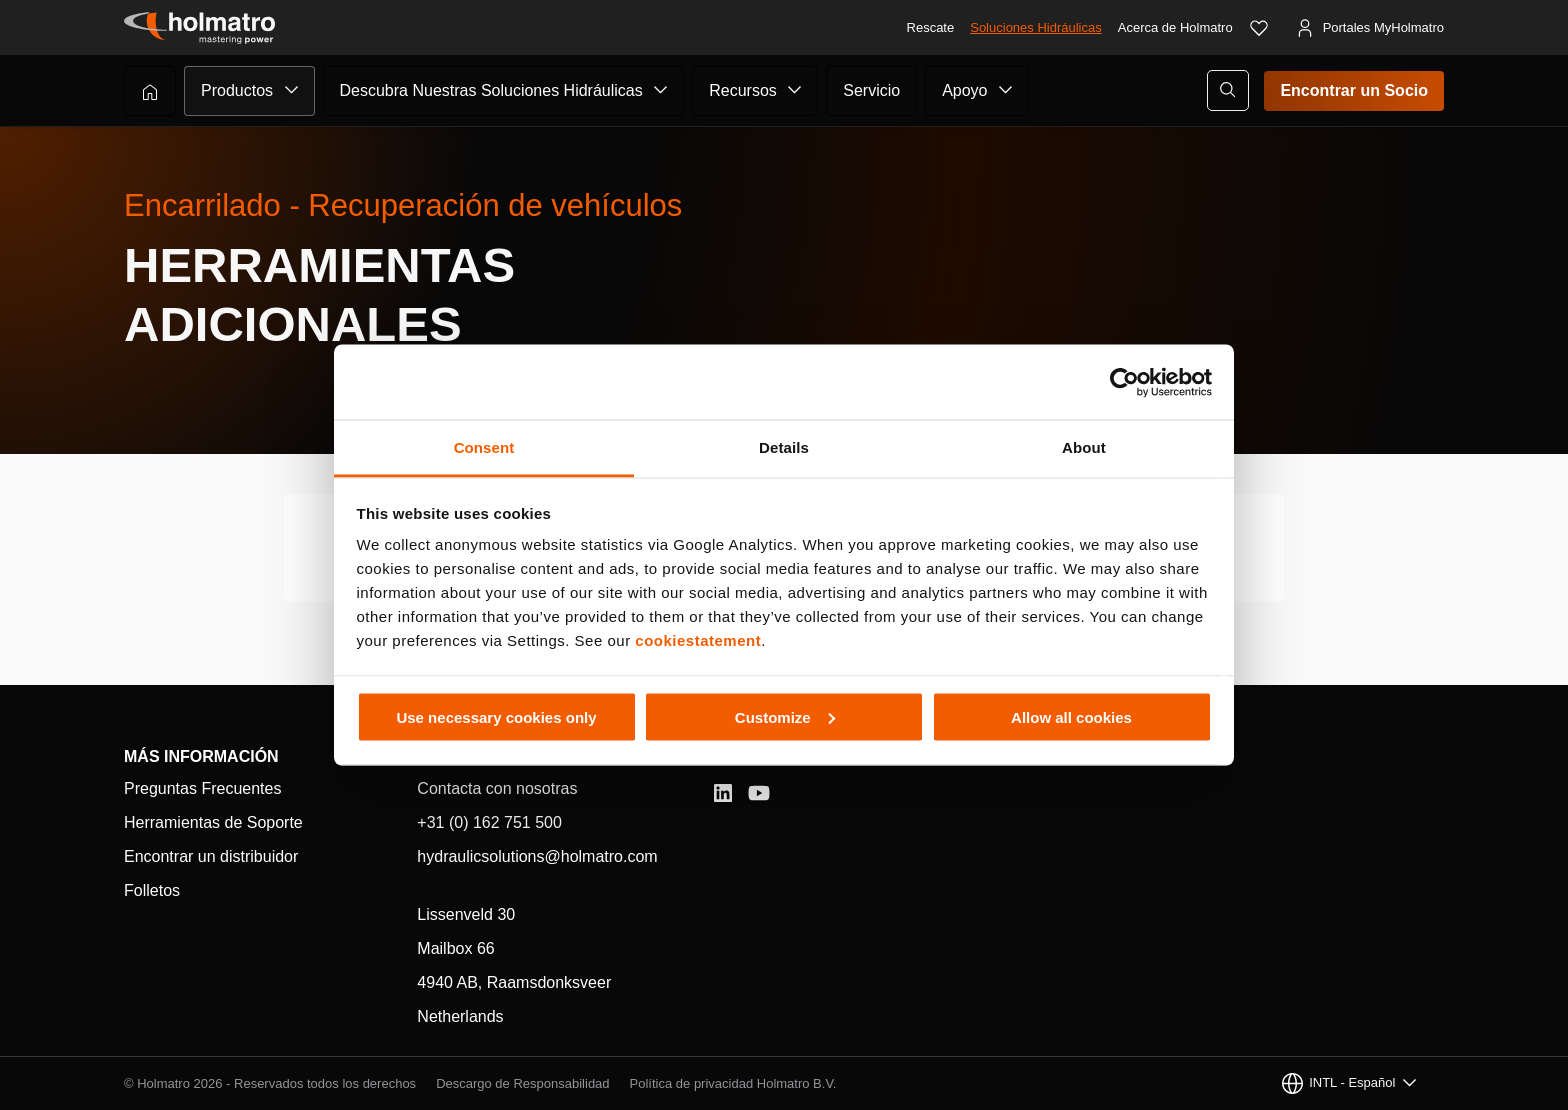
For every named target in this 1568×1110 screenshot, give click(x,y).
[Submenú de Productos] (292, 90)
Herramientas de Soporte (213, 822)
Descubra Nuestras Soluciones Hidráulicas (491, 90)
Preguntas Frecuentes (202, 788)
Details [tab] (784, 447)
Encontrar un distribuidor (211, 856)
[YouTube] (759, 793)
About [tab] (1084, 447)
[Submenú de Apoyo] (1006, 90)
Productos (237, 90)
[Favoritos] (1259, 28)
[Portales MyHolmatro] (1369, 28)
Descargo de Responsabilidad (522, 1083)
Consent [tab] (484, 447)
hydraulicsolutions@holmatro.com (537, 856)
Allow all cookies (1071, 716)
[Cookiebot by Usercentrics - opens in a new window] (1124, 382)
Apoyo (964, 90)
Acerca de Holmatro (1175, 27)
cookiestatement (698, 640)
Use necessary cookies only (496, 716)
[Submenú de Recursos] (795, 90)
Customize (785, 716)
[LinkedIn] (723, 793)
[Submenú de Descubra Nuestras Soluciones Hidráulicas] (661, 90)
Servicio (871, 90)
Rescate (931, 27)
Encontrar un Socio (1354, 90)
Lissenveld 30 (466, 914)
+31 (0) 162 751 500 (489, 822)
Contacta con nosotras (497, 788)
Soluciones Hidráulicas (1036, 27)
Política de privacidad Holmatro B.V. (733, 1083)
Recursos (743, 90)
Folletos (152, 890)
